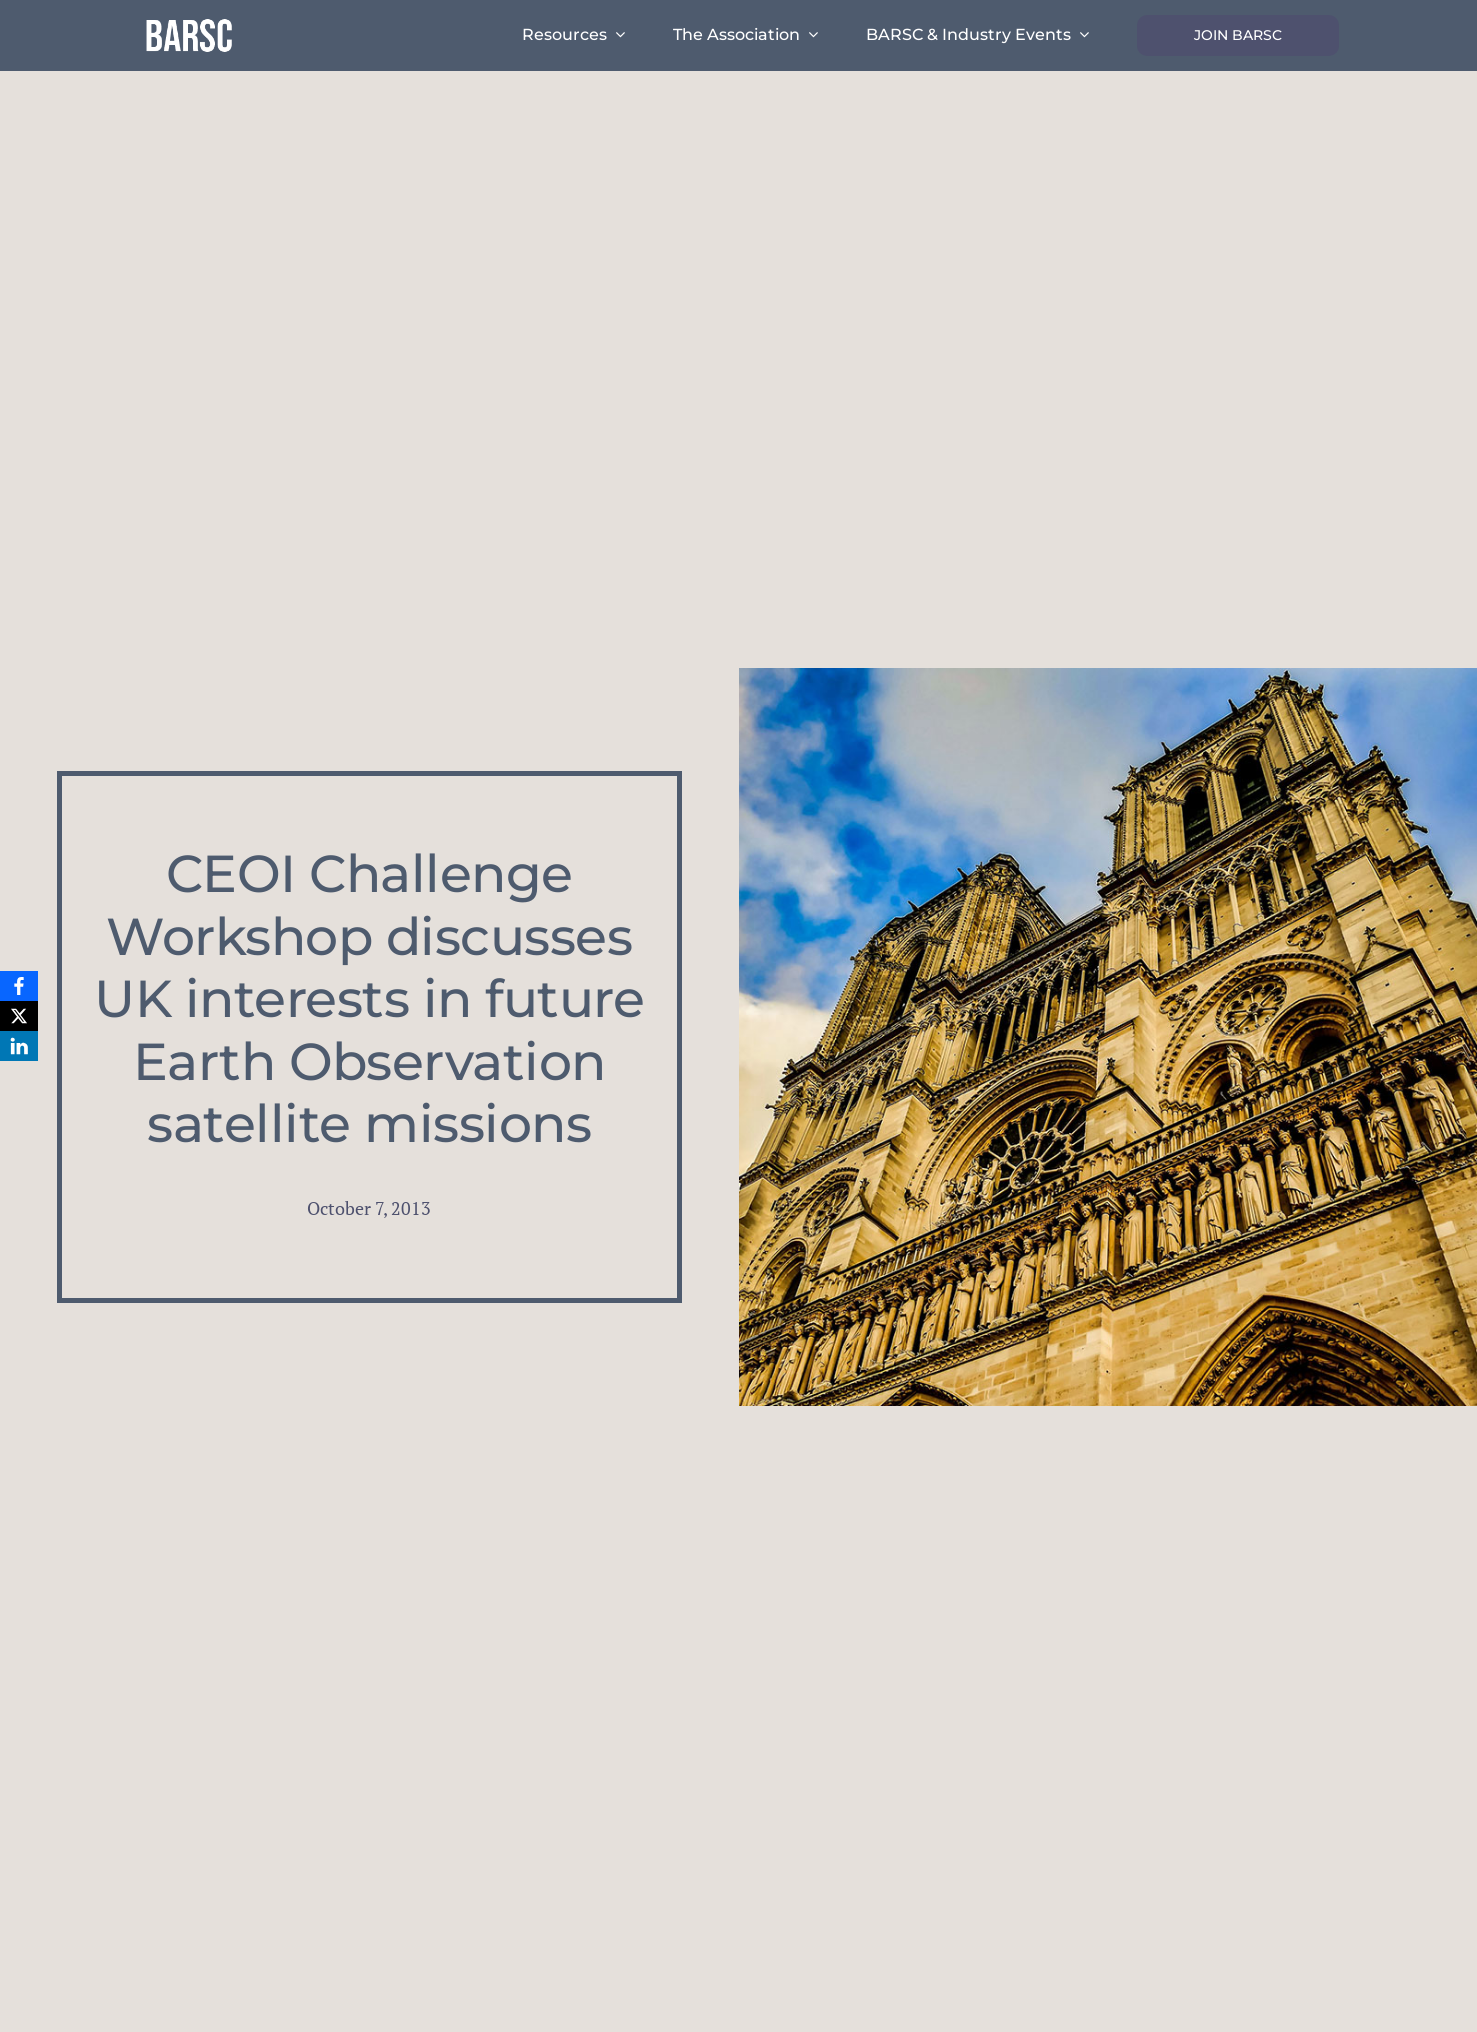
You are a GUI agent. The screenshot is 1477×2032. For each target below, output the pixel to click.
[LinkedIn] (19, 1046)
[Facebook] (19, 986)
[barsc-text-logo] (189, 22)
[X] (19, 1016)
